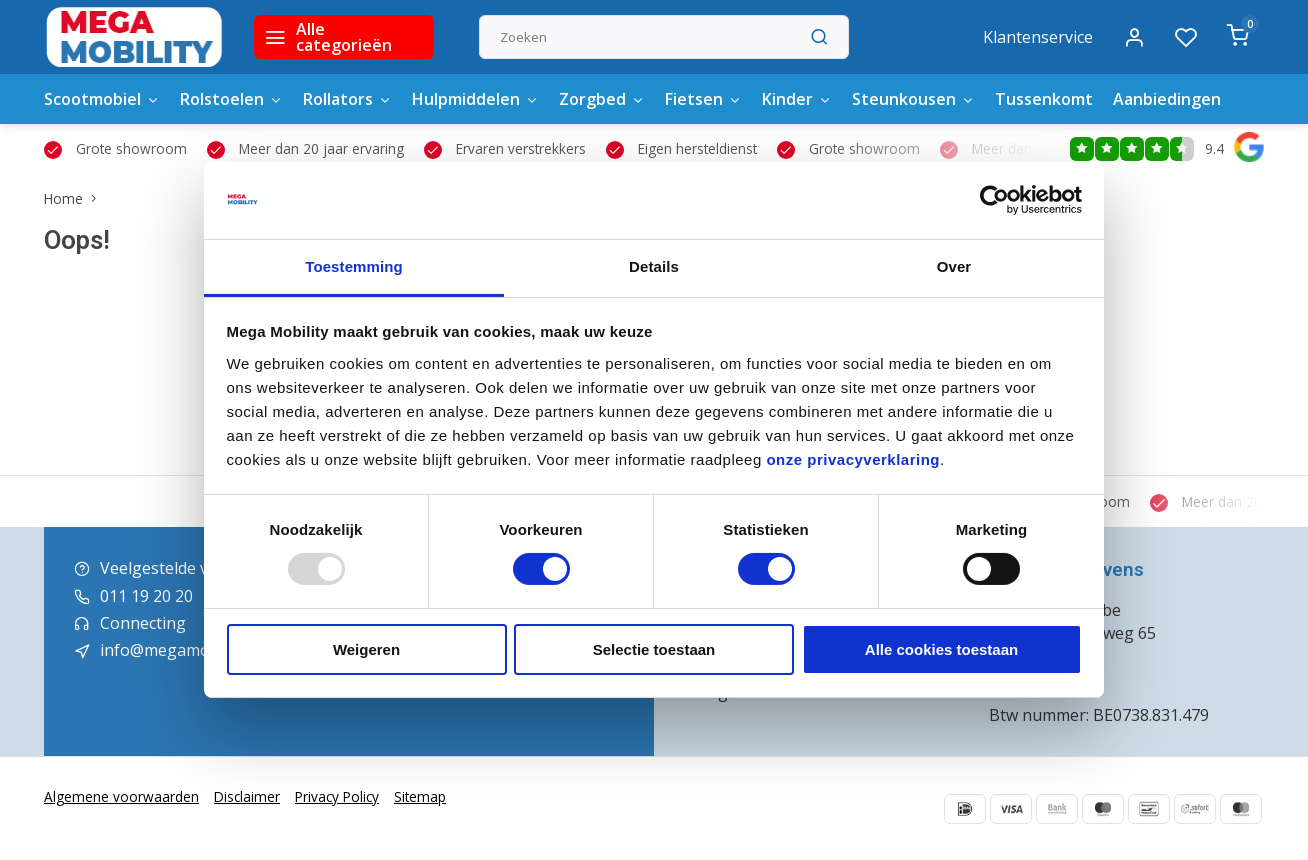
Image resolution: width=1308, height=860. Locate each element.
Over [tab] (954, 266)
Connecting (143, 623)
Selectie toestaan (654, 649)
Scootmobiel (102, 99)
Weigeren (366, 649)
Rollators (347, 99)
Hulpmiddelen (475, 99)
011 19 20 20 (146, 596)
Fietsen (703, 99)
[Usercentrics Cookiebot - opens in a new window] (994, 200)
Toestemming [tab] (354, 266)
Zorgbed (602, 99)
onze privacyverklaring (853, 459)
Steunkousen (913, 99)
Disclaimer (247, 796)
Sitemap (420, 796)
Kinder (797, 99)
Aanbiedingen (1167, 99)
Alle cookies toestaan (941, 649)
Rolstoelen (231, 99)
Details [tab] (654, 266)
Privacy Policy (337, 796)
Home (74, 198)
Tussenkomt (1044, 99)
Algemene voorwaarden (121, 796)
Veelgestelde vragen (176, 568)
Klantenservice (1038, 37)
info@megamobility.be (184, 650)
